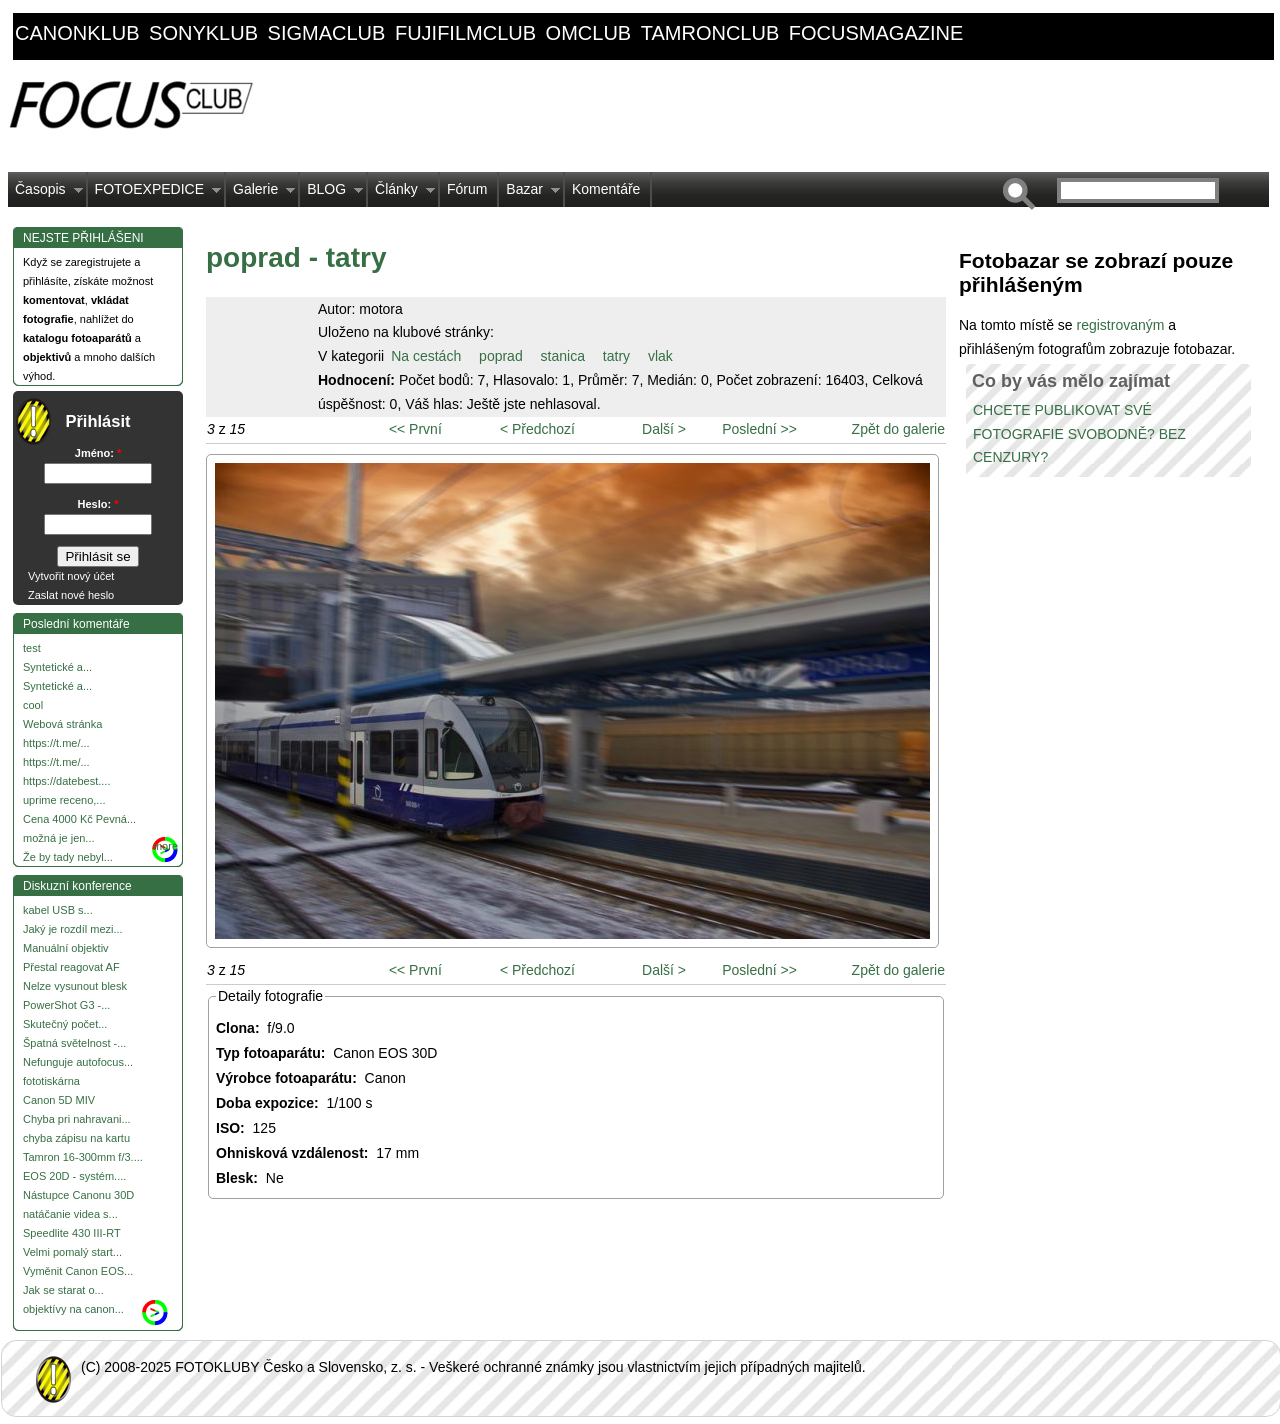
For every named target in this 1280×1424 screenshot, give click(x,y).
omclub (589, 33)
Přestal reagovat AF (71, 967)
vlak (660, 356)
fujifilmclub (465, 33)
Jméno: (98, 453)
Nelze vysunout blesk (75, 986)
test (32, 648)
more (165, 846)
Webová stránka (62, 724)
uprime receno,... (64, 800)
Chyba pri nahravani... (77, 1119)
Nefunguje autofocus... (78, 1062)
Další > (664, 429)
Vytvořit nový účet (71, 576)
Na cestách (426, 356)
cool (33, 705)
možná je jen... (59, 838)
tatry (616, 356)
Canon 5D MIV (59, 1100)
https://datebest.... (66, 781)
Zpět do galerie (898, 429)
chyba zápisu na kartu (76, 1138)
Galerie (260, 194)
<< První (415, 429)
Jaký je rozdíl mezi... (73, 929)
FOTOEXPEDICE (154, 194)
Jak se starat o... (63, 1290)
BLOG (331, 194)
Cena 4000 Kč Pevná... (79, 819)
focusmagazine (876, 33)
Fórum (467, 189)
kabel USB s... (58, 910)
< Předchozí (537, 429)
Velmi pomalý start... (72, 1252)
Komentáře (606, 189)
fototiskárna (51, 1081)
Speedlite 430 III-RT (72, 1233)
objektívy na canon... (73, 1309)
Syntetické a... (57, 667)
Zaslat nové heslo (71, 595)
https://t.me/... (56, 743)
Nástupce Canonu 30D (78, 1195)
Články (401, 194)
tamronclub (710, 33)
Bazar (529, 194)
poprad (501, 356)
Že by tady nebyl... (68, 857)
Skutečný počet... (65, 1024)
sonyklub (203, 33)
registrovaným (1122, 325)
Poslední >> (759, 429)
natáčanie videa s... (70, 1214)
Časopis (45, 194)
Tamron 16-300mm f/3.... (83, 1157)
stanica (563, 356)
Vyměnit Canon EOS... (78, 1271)
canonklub (77, 33)
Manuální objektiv (66, 948)
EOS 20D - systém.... (74, 1176)
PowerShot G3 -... (66, 1005)
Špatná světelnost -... (74, 1043)
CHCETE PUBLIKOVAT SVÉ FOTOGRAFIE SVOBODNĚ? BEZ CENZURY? (1079, 434)
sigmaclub (327, 33)
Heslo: (98, 504)
